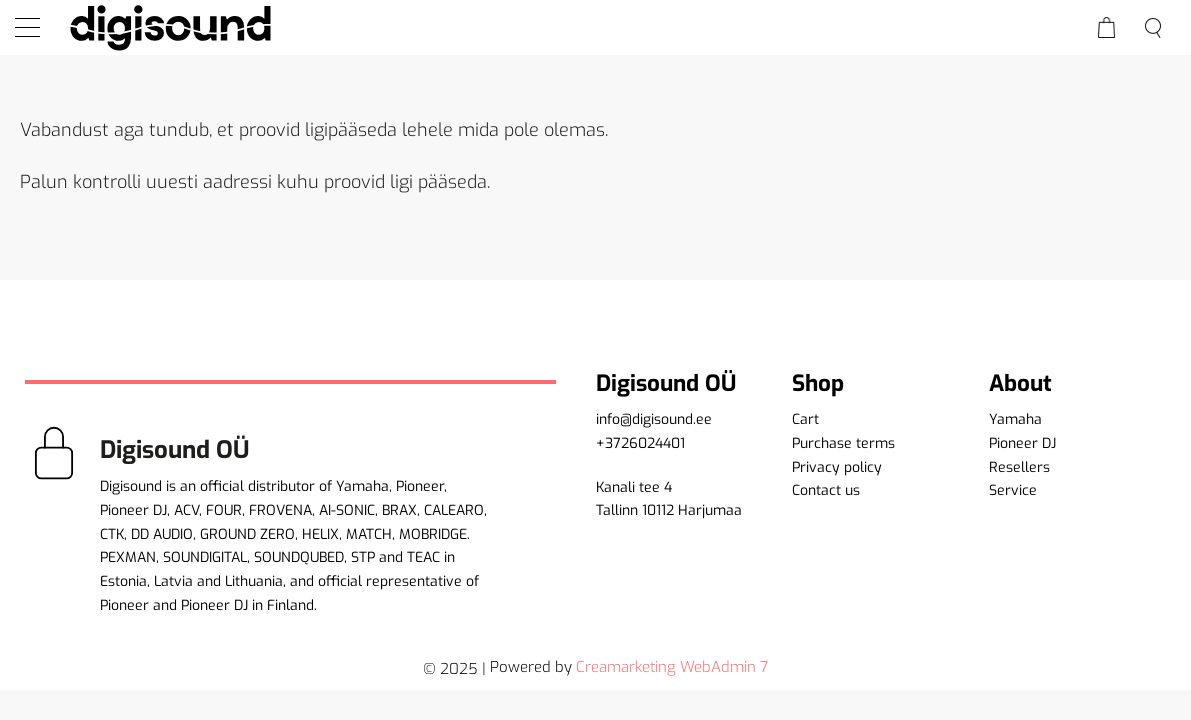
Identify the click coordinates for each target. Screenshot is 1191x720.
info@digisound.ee (654, 419)
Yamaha (1015, 419)
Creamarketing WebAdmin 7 (672, 667)
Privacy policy (837, 467)
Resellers (1019, 467)
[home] (170, 27)
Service (1013, 490)
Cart (805, 419)
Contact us (826, 490)
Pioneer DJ (1022, 443)
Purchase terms (843, 443)
